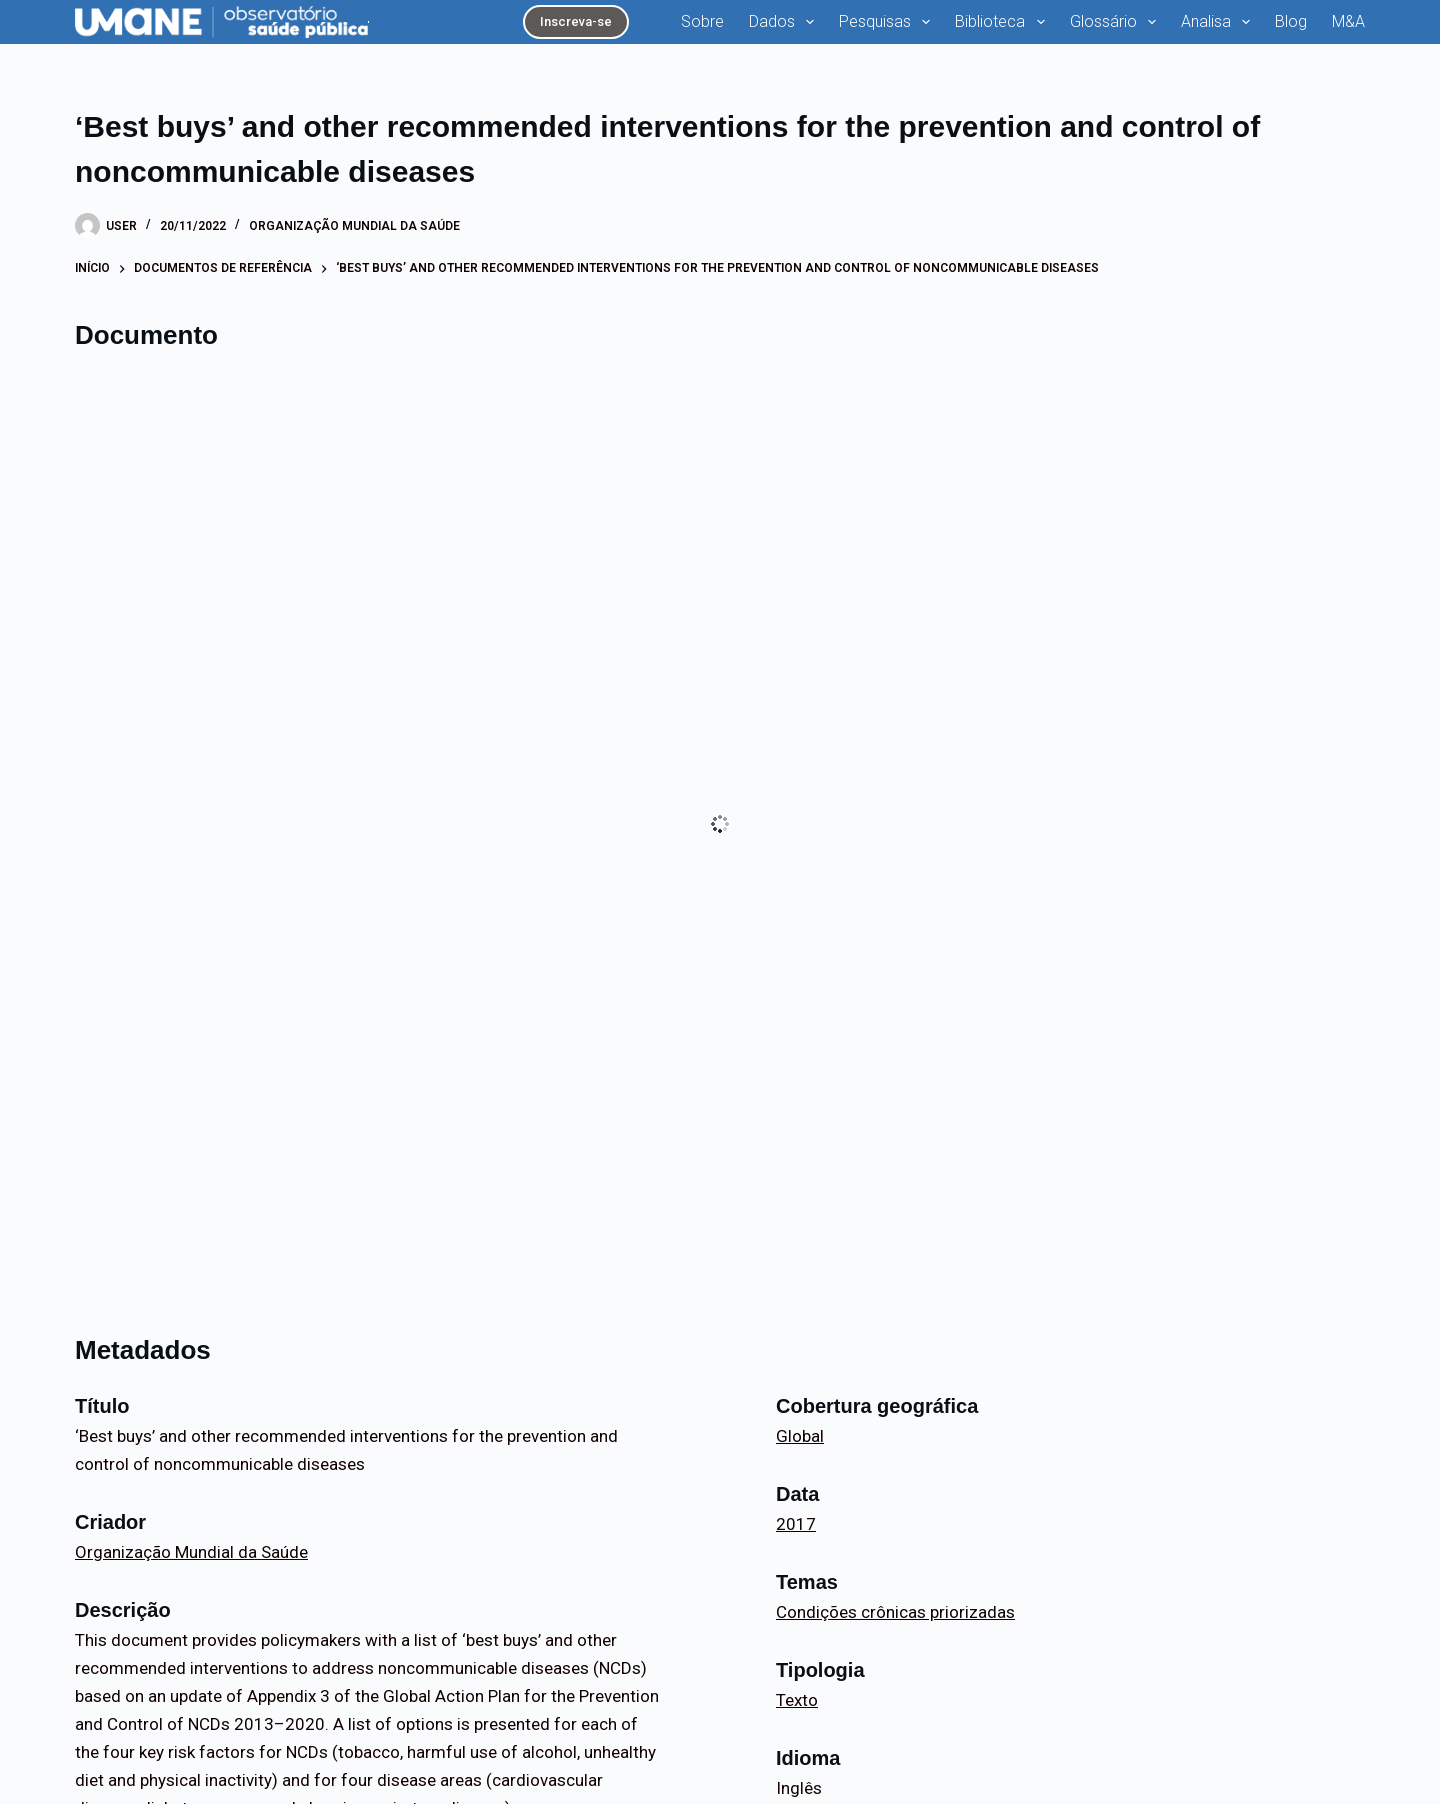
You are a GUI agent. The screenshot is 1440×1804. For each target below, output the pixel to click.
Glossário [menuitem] (1117, 22)
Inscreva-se (576, 21)
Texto (797, 1700)
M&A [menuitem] (1348, 21)
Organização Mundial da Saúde (354, 226)
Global (800, 1436)
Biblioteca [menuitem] (1003, 22)
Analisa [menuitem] (1219, 22)
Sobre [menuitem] (702, 21)
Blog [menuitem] (1291, 21)
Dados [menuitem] (785, 22)
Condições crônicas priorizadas (895, 1612)
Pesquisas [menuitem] (888, 22)
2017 (796, 1524)
